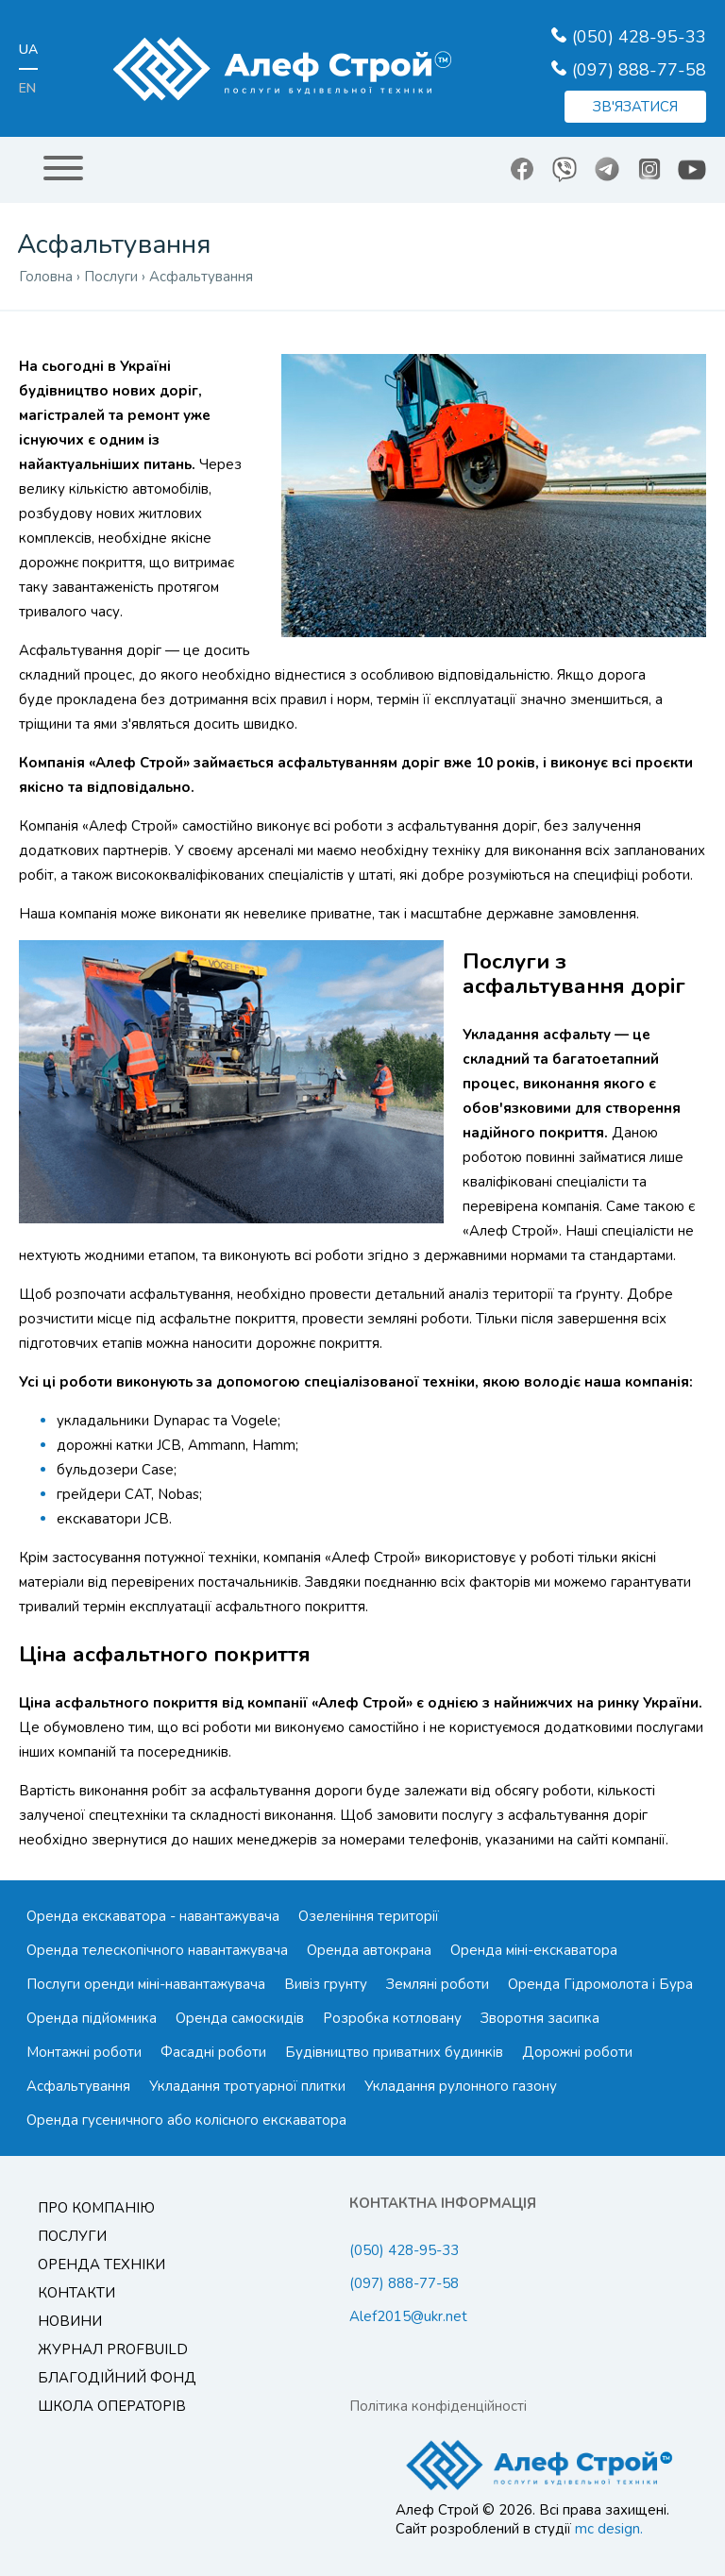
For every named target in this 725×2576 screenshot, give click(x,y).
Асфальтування (78, 2086)
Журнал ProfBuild (113, 2349)
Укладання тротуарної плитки (247, 2086)
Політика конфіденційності (438, 2406)
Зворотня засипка (540, 2018)
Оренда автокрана (369, 1950)
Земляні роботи (437, 1984)
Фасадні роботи (213, 2052)
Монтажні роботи (84, 2052)
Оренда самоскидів (240, 2018)
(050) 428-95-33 (639, 36)
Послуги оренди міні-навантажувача (145, 1984)
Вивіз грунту (325, 1984)
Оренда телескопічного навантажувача (157, 1950)
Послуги (72, 2236)
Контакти (76, 2292)
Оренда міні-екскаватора (533, 1950)
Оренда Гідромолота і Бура (600, 1984)
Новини (70, 2321)
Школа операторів (112, 2406)
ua (28, 50)
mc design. (609, 2528)
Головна (46, 276)
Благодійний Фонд (117, 2377)
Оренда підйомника (91, 2018)
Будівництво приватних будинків (394, 2052)
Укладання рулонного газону (460, 2086)
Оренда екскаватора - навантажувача (152, 1916)
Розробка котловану (392, 2018)
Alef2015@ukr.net (408, 2316)
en (27, 88)
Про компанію (96, 2207)
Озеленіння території (368, 1916)
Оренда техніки (101, 2264)
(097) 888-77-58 (639, 70)
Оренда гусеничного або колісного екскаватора (186, 2120)
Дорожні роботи (577, 2052)
